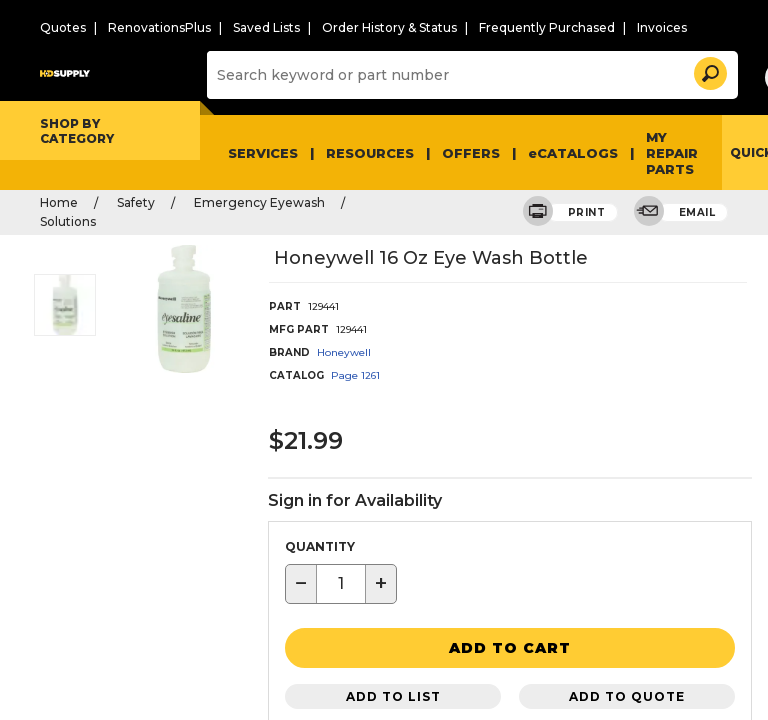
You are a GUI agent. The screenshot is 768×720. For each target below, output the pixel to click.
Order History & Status (358, 27)
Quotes (59, 27)
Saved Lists (245, 27)
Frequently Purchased (499, 27)
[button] (678, 69)
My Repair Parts (643, 150)
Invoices (603, 27)
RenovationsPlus (146, 27)
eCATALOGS (552, 150)
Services (261, 150)
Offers (458, 150)
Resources (363, 150)
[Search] (454, 74)
